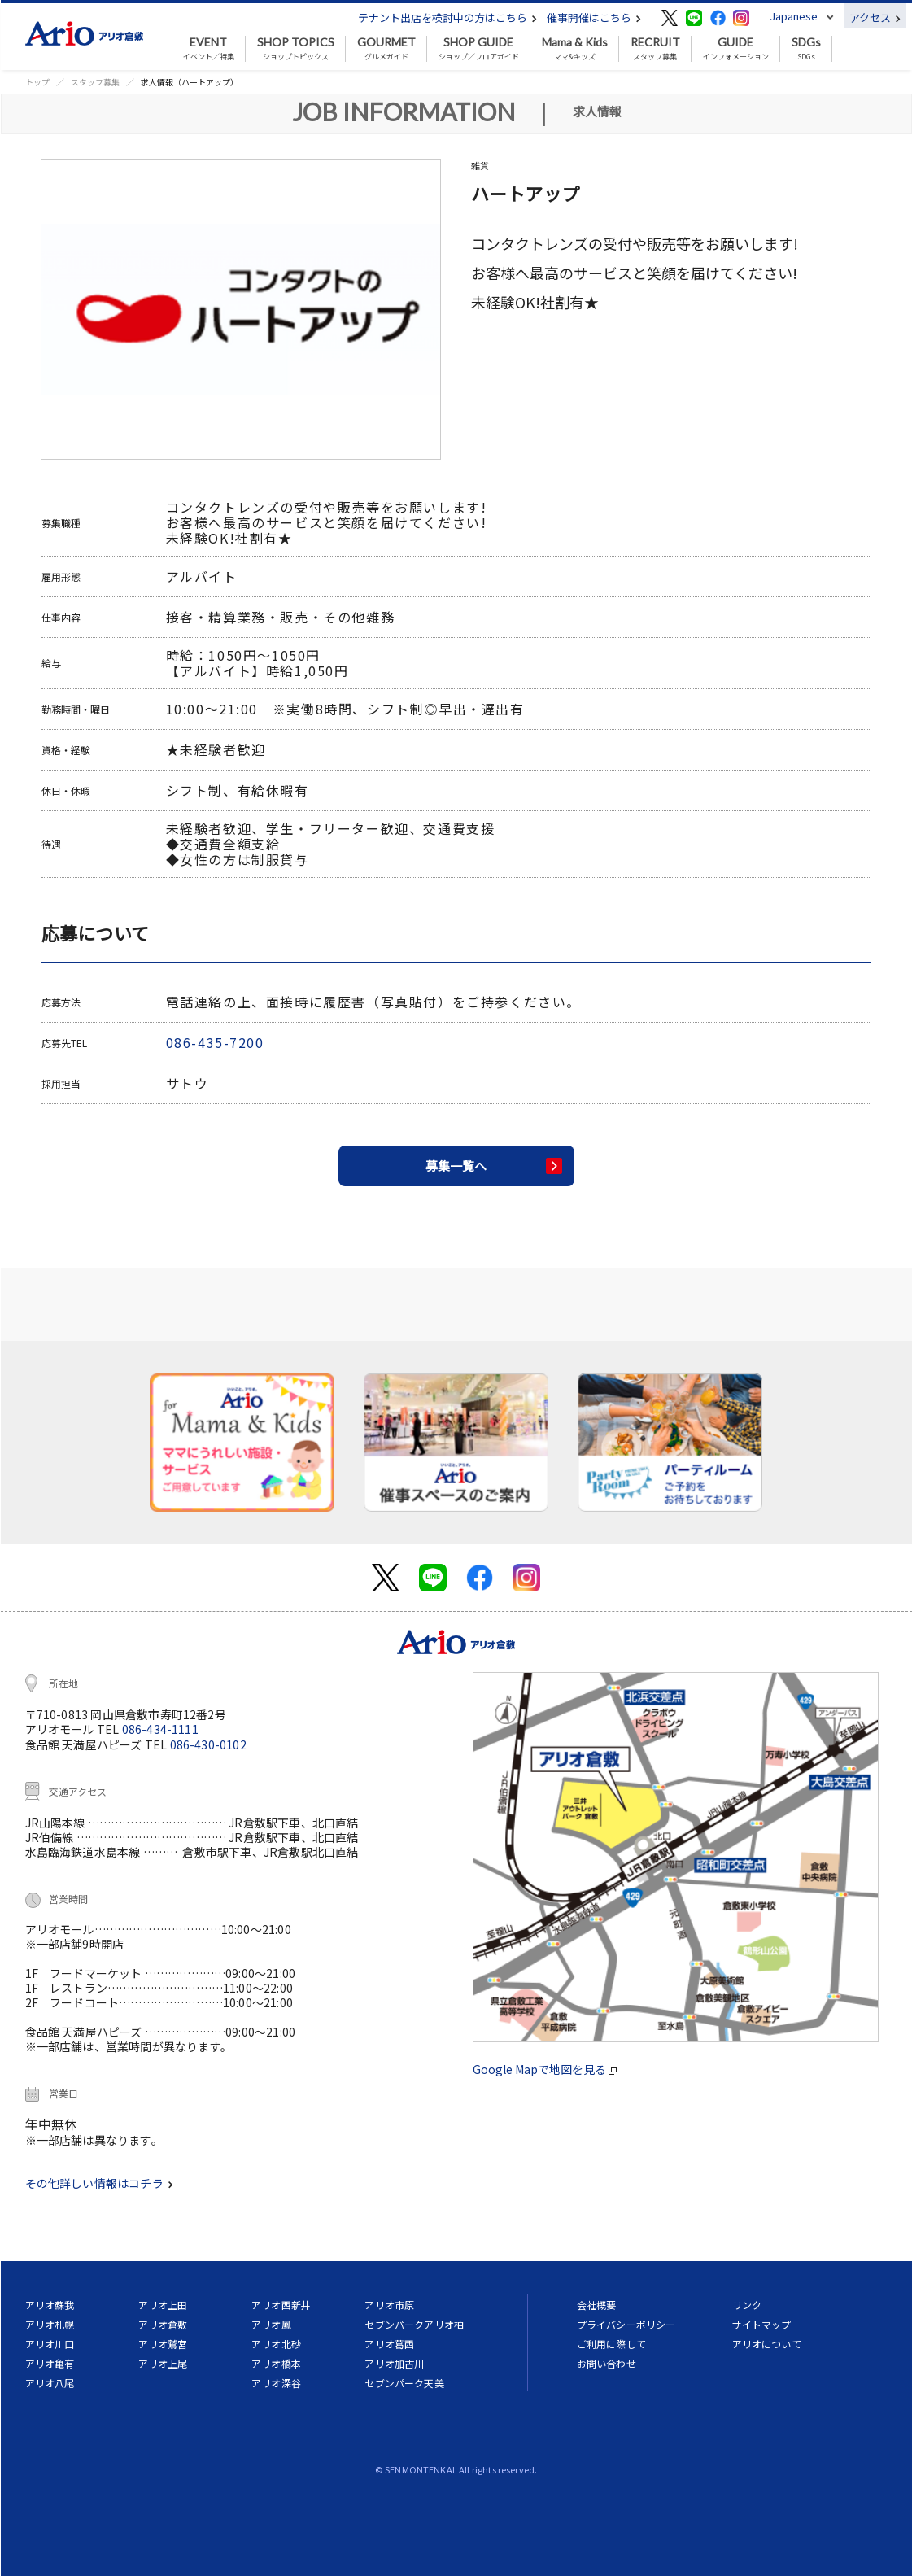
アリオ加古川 (394, 2363)
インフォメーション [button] (736, 49)
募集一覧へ (456, 1165)
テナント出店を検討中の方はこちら (447, 17)
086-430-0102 (208, 1744)
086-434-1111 (160, 1729)
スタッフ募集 (655, 49)
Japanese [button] (794, 16)
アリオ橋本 (276, 2363)
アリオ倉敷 (163, 2324)
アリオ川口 (50, 2344)
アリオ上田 (163, 2305)
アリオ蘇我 (50, 2305)
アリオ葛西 (389, 2344)
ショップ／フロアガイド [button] (479, 49)
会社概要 (597, 2305)
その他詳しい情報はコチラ (99, 2183)
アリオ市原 (389, 2305)
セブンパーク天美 (403, 2383)
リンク (746, 2305)
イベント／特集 (208, 49)
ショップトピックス (295, 49)
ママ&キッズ (575, 49)
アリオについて (766, 2344)
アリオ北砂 (276, 2344)
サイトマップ (762, 2324)
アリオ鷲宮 (163, 2344)
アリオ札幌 (50, 2324)
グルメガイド (386, 49)
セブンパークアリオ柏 (414, 2324)
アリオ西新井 (281, 2305)
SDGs (806, 49)
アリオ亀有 (50, 2363)
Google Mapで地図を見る (545, 2069)
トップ (37, 82)
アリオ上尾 (163, 2363)
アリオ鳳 (271, 2324)
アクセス (875, 17)
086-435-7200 (215, 1042)
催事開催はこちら (594, 17)
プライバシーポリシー (626, 2324)
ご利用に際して (611, 2344)
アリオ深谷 (276, 2383)
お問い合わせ (606, 2363)
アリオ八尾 (50, 2383)
